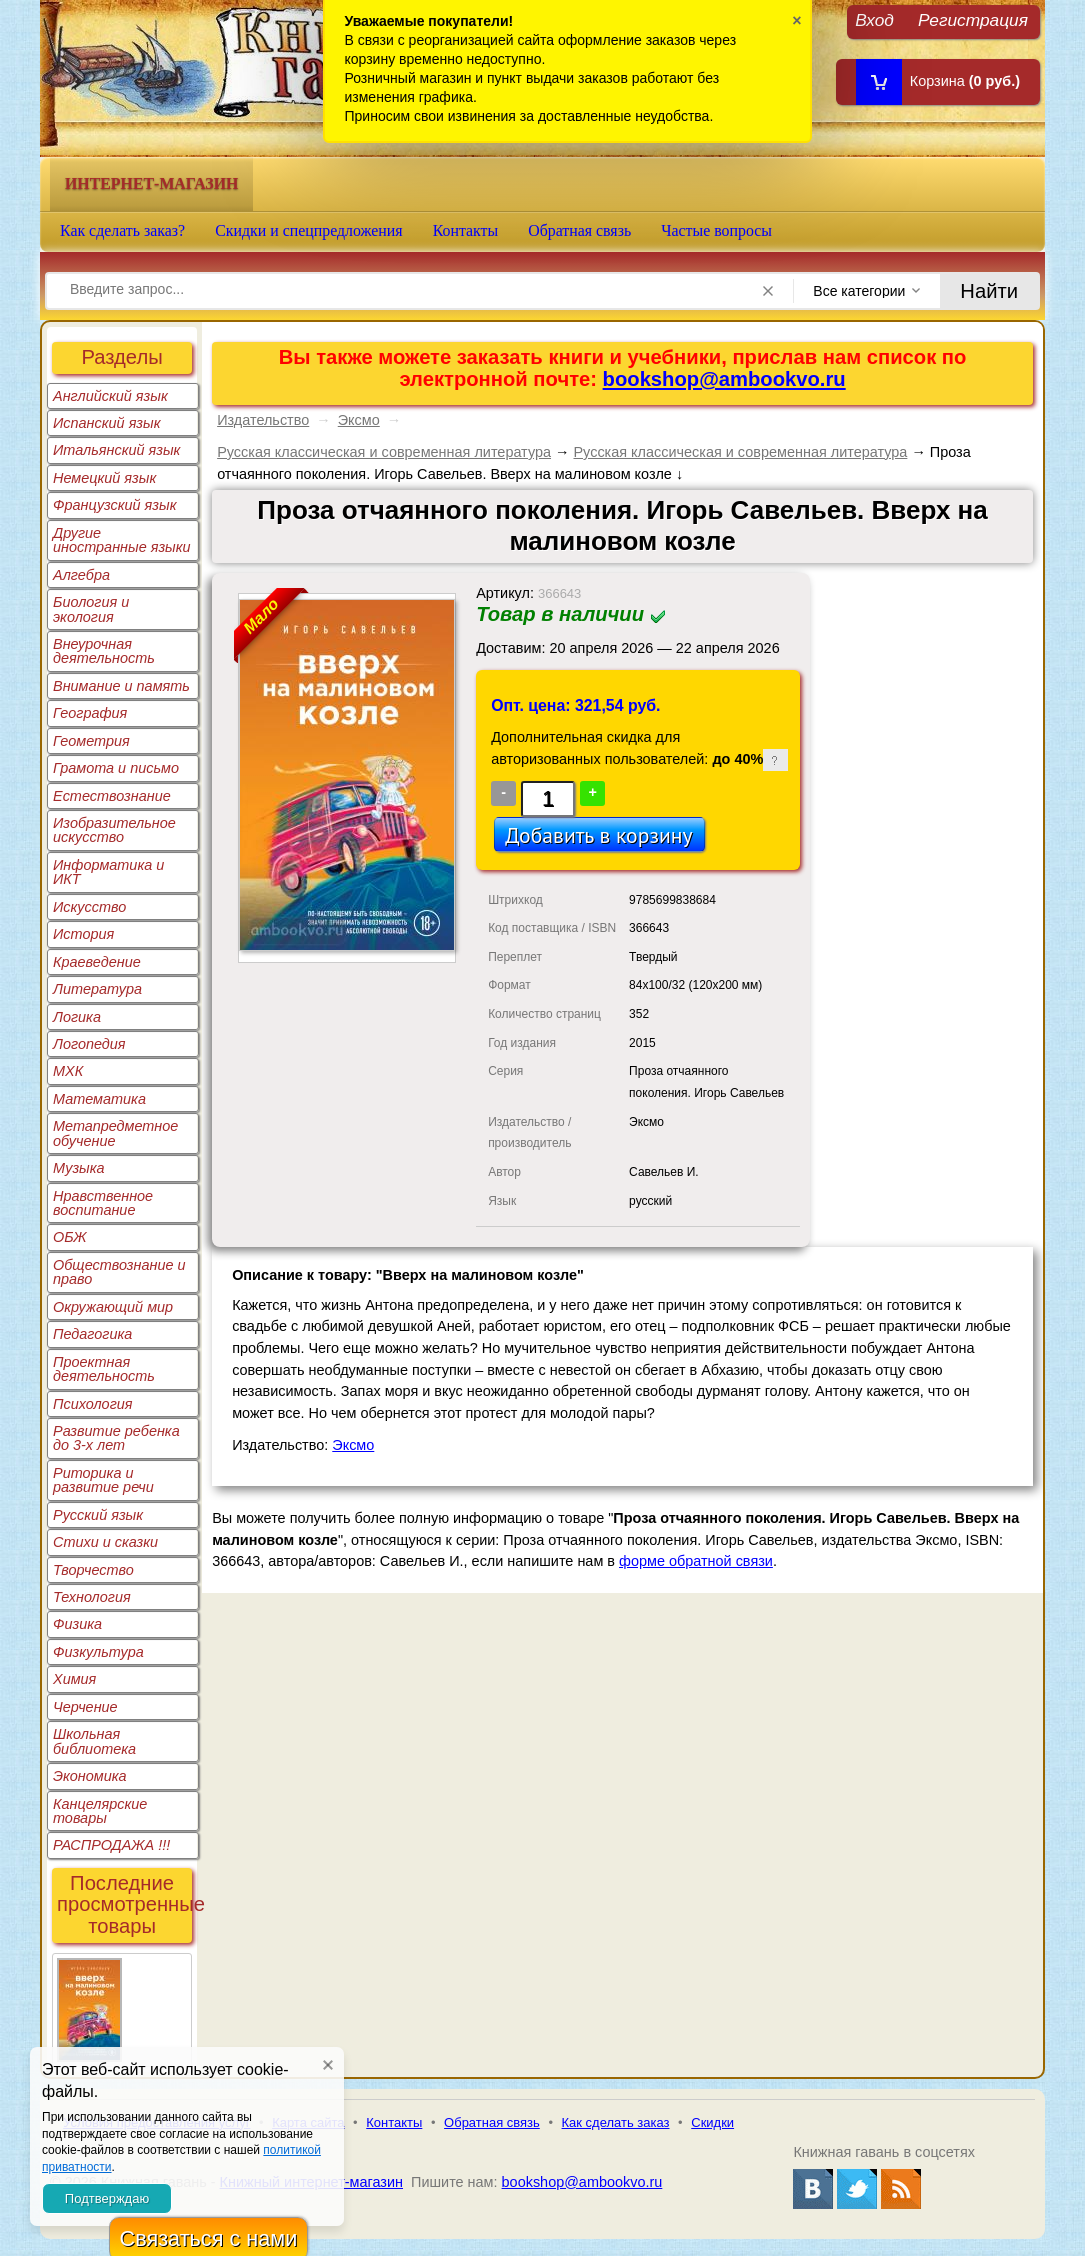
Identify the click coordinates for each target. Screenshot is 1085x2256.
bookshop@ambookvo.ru (724, 379)
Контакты (466, 230)
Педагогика (92, 1334)
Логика (77, 1017)
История (83, 934)
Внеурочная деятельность (104, 651)
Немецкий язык (104, 478)
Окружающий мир (113, 1307)
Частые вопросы (716, 230)
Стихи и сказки (105, 1542)
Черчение (85, 1707)
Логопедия (89, 1044)
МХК (68, 1071)
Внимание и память (121, 686)
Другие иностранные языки (122, 540)
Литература (97, 989)
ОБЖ (70, 1237)
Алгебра (81, 575)
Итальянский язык (116, 450)
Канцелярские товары (100, 1811)
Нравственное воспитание (103, 1203)
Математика (99, 1099)
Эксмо (359, 420)
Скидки (712, 2122)
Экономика (90, 1776)
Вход (874, 19)
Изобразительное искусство (114, 830)
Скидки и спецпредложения (309, 230)
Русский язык (98, 1515)
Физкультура (98, 1652)
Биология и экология (91, 609)
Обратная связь (579, 230)
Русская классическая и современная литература (384, 452)
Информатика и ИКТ (108, 872)
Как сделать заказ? (122, 230)
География (90, 713)
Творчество (93, 1570)
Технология (92, 1597)
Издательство (263, 420)
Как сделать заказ (616, 2122)
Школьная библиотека (94, 1741)
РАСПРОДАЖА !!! (111, 1845)
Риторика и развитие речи (103, 1480)
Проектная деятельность (104, 1369)
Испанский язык (107, 423)
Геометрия (91, 741)
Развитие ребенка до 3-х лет (116, 1438)
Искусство (89, 907)
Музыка (79, 1168)
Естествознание (112, 796)
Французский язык (114, 505)
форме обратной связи (696, 1561)
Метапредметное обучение (115, 1133)
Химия (74, 1679)
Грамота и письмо (116, 768)
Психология (93, 1404)
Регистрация (973, 19)
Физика (77, 1624)
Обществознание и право (119, 1272)
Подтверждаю (107, 2198)
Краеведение (97, 962)
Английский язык (110, 396)
